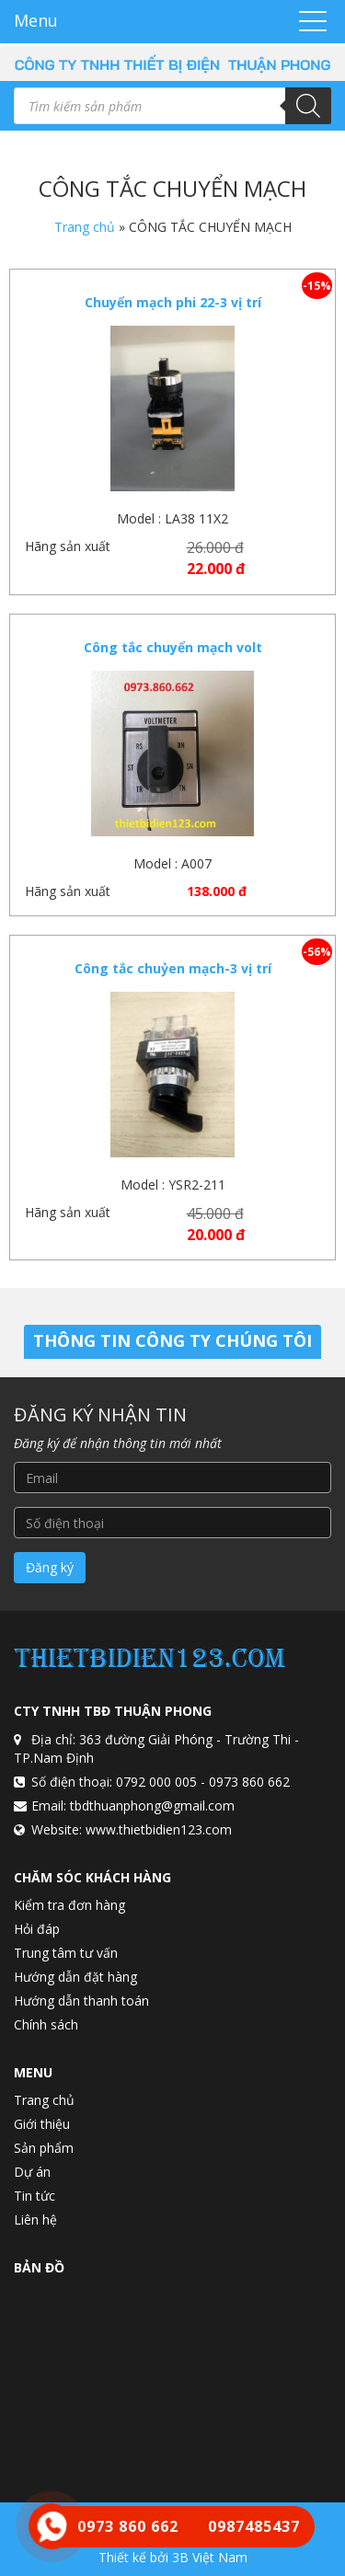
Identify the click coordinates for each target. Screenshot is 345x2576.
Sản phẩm (44, 2147)
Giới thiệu (42, 2124)
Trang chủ (84, 227)
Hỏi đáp (37, 1929)
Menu (36, 20)
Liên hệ (35, 2219)
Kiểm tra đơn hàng (69, 1905)
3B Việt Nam (209, 2557)
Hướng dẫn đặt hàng (75, 1976)
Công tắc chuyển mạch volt (173, 647)
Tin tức (34, 2195)
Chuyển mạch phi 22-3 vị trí (173, 302)
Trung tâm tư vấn (66, 1952)
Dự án (32, 2171)
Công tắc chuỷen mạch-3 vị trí (173, 968)
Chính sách (46, 2024)
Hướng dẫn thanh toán (81, 2000)
